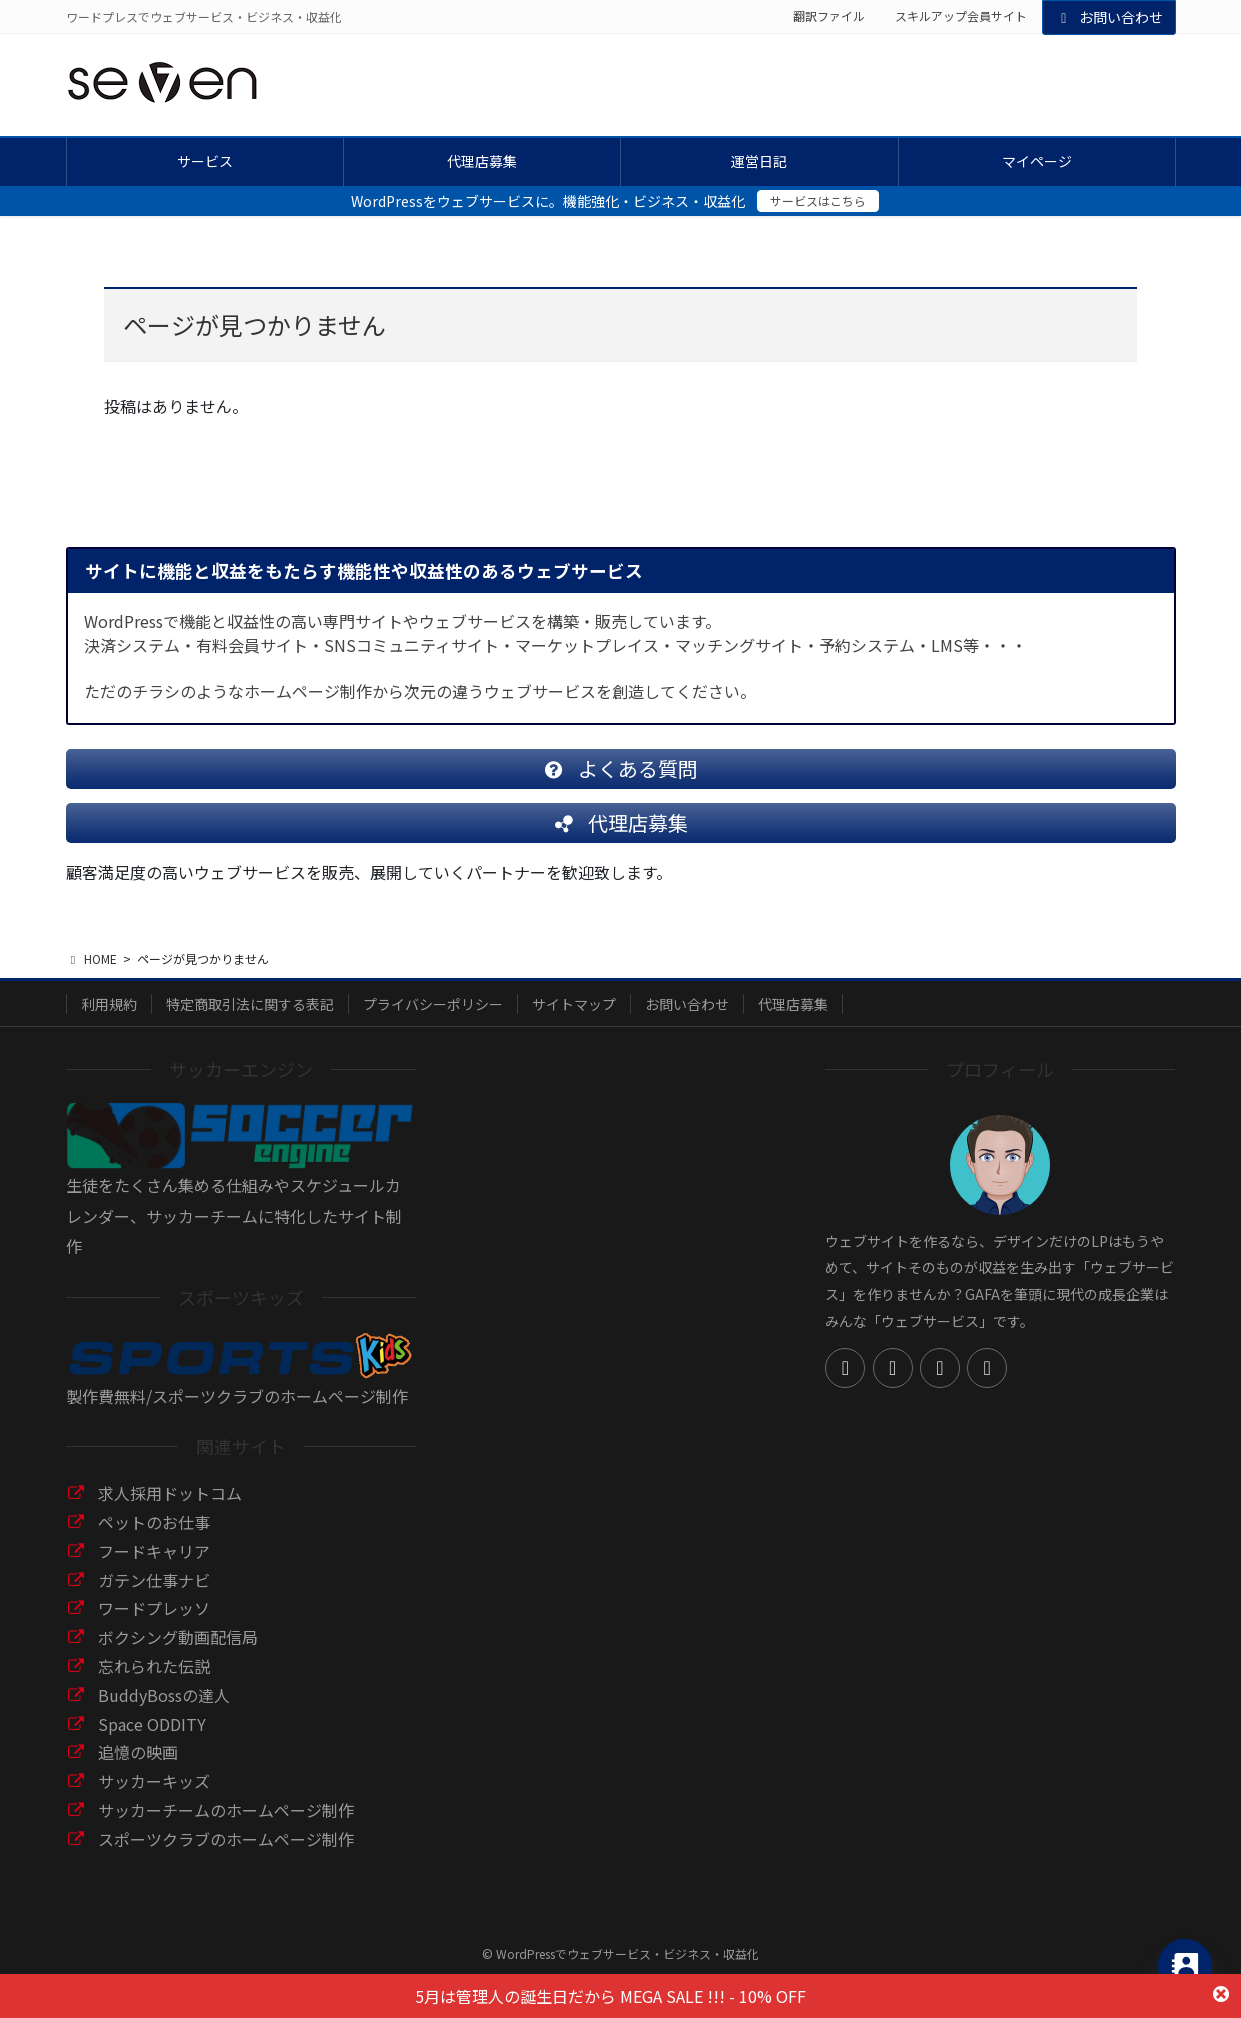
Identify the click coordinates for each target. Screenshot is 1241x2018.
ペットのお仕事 (154, 1538)
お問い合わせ (1109, 17)
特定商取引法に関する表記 (250, 1020)
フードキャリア (154, 1567)
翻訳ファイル (829, 16)
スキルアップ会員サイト (961, 16)
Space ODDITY (152, 1740)
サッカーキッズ (154, 1797)
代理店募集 (793, 1020)
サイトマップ (574, 1020)
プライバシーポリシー (433, 1020)
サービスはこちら (818, 200)
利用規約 (109, 1020)
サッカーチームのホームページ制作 (226, 1826)
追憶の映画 (138, 1768)
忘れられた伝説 (154, 1682)
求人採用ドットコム (170, 1509)
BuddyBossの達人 (164, 1711)
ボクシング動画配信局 (178, 1653)
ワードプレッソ (154, 1624)
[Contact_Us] (1185, 1966)
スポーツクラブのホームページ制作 (226, 1855)
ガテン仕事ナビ (154, 1596)
